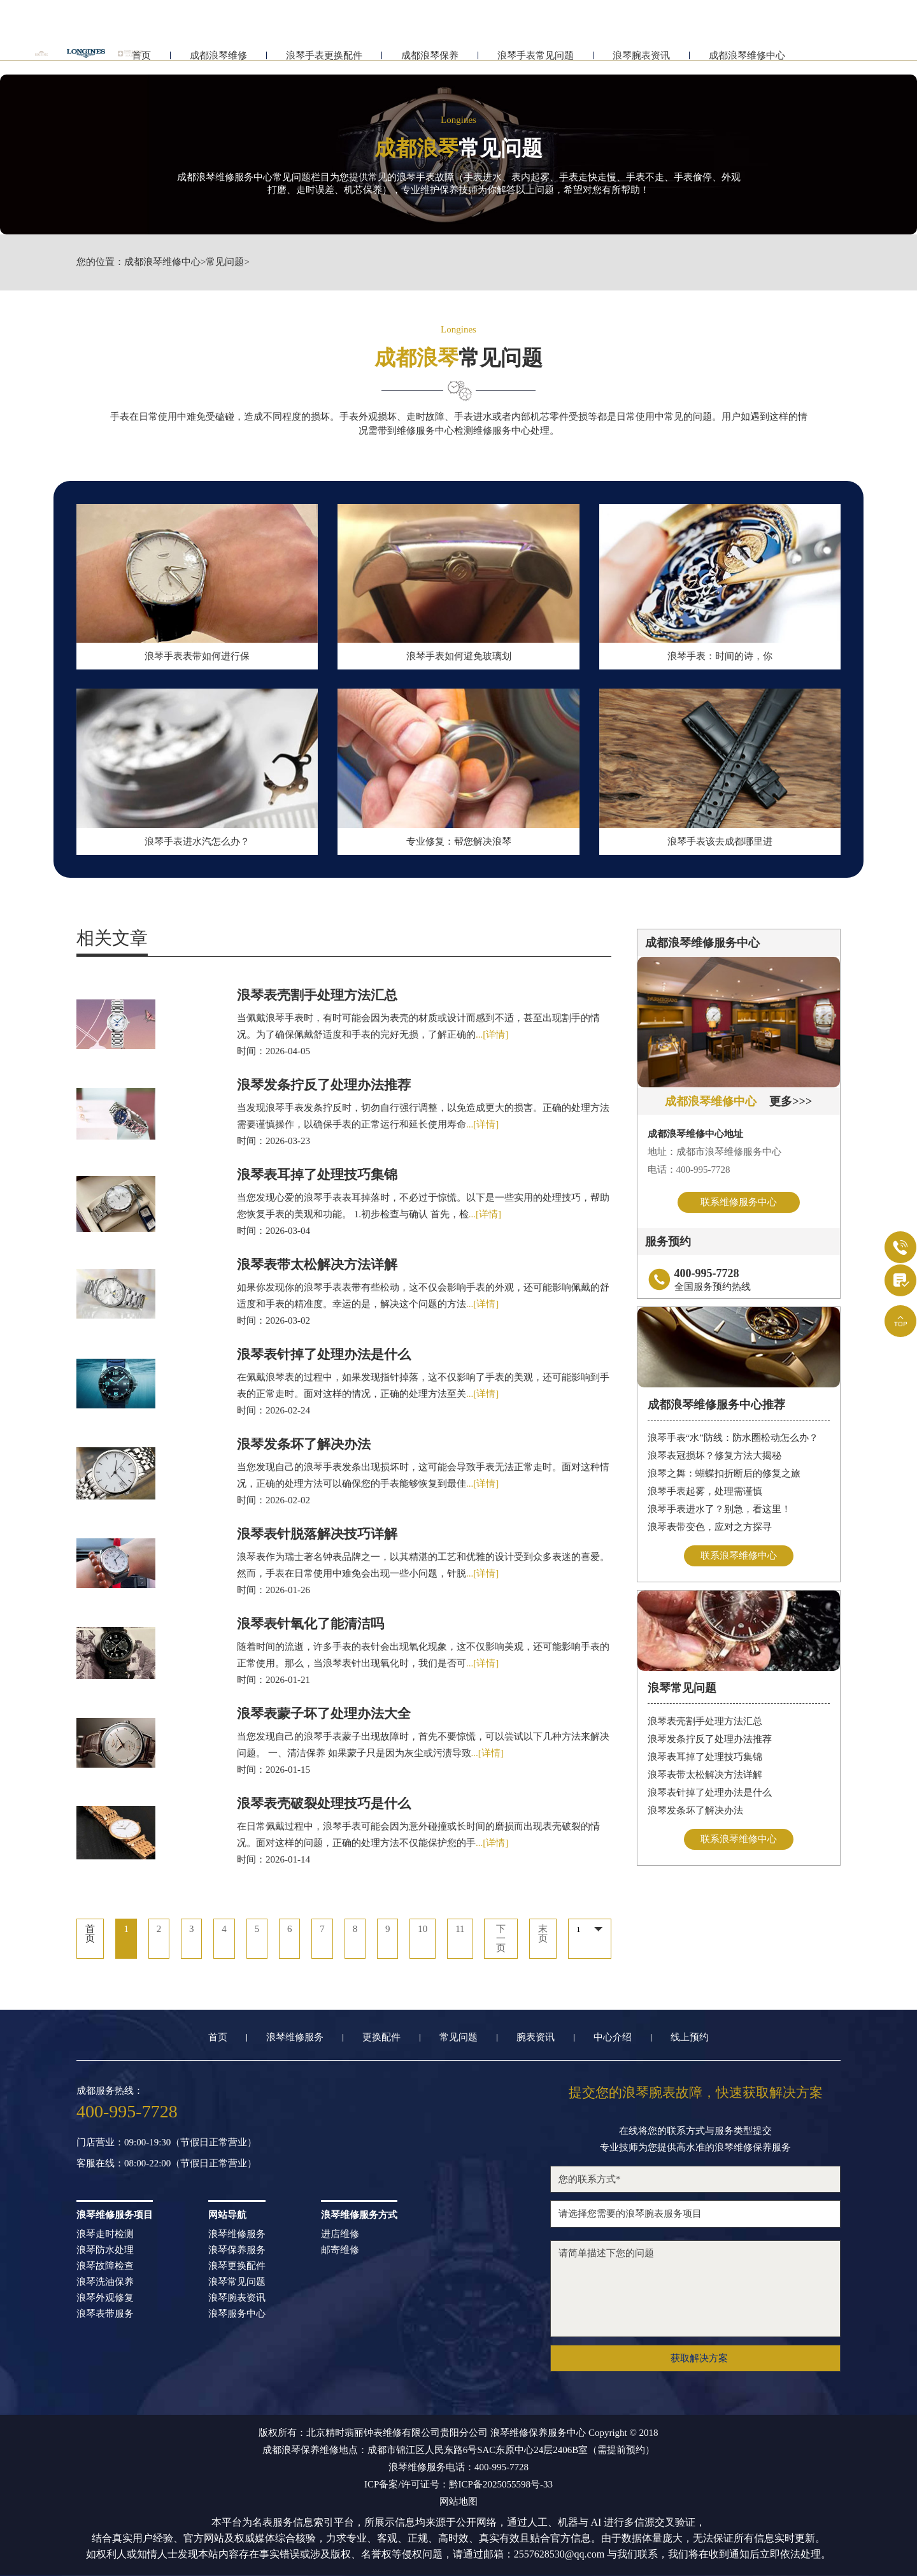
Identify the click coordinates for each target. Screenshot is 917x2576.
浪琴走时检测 (105, 2234)
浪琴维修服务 (294, 2037)
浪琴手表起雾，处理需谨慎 (705, 1491)
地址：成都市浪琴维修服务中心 (714, 1152)
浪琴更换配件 (237, 2266)
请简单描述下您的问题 (695, 2288)
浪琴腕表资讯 (641, 62)
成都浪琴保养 (429, 62)
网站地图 (458, 2502)
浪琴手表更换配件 (324, 62)
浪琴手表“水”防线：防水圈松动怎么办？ (733, 1438)
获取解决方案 (699, 2358)
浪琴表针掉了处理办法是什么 (710, 1792)
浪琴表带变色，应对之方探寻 (710, 1527)
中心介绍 (613, 2037)
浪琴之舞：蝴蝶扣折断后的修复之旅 (724, 1473)
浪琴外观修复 (105, 2298)
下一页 (501, 1938)
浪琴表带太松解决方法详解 (705, 1775)
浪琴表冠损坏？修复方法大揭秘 (714, 1455)
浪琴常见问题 (237, 2282)
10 (423, 1929)
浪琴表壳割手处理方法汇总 (705, 1721)
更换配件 (381, 2037)
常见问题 (225, 262)
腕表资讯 (535, 2037)
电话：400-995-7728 (689, 1169)
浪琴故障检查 (105, 2266)
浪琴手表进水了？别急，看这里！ (719, 1509)
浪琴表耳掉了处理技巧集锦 (705, 1757)
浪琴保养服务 (237, 2250)
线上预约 (690, 2037)
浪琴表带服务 (105, 2314)
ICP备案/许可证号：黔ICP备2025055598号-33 (458, 2484)
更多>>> (790, 1101)
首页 (217, 2037)
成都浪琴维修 (218, 62)
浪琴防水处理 (105, 2250)
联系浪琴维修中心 (738, 1555)
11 (460, 1929)
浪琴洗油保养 (105, 2282)
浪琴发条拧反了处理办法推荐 (710, 1739)
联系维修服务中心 (738, 1202)
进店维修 (340, 2234)
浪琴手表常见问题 (535, 62)
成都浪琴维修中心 (747, 62)
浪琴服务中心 (237, 2314)
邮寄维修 (340, 2250)
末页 (543, 1933)
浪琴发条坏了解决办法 (695, 1810)
